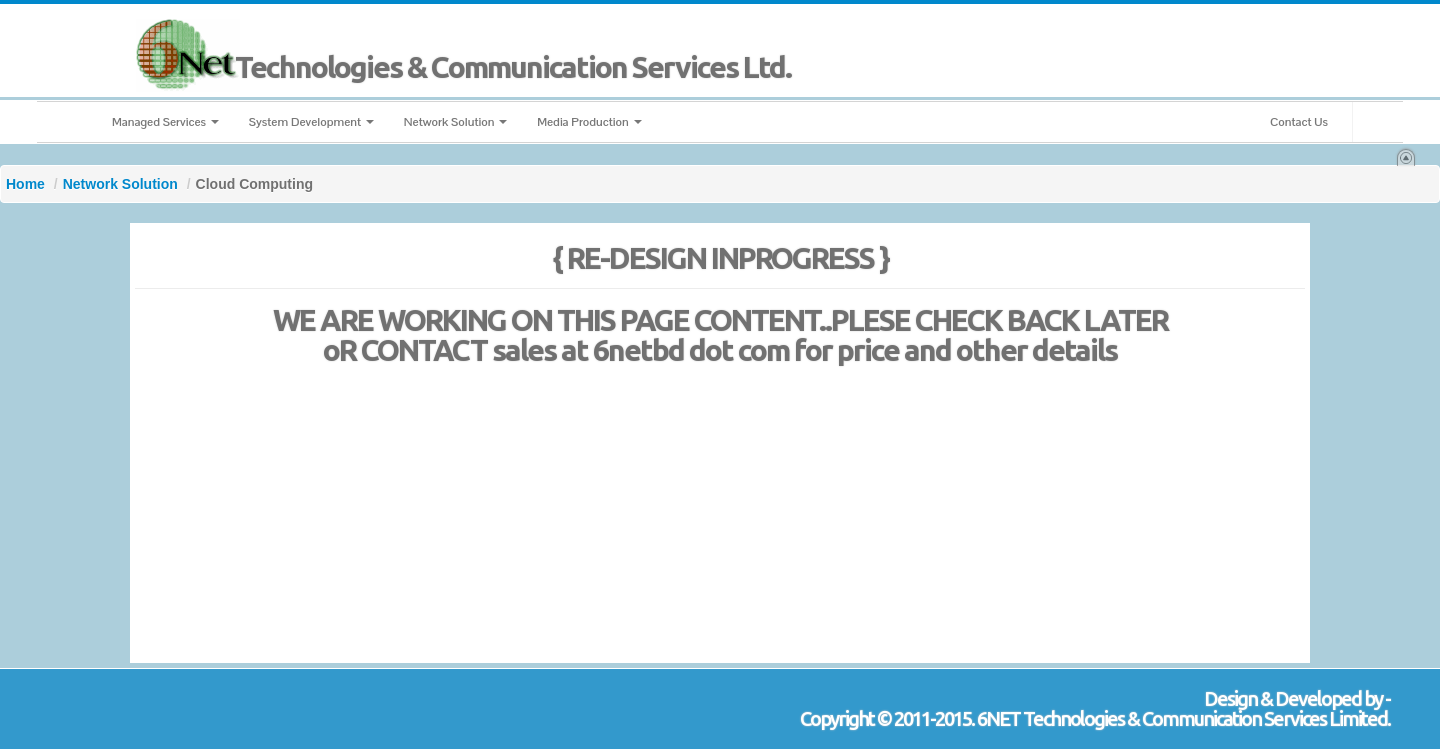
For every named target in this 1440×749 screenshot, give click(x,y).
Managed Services (165, 122)
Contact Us (1299, 122)
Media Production (589, 122)
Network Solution (455, 122)
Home (25, 184)
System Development (311, 122)
